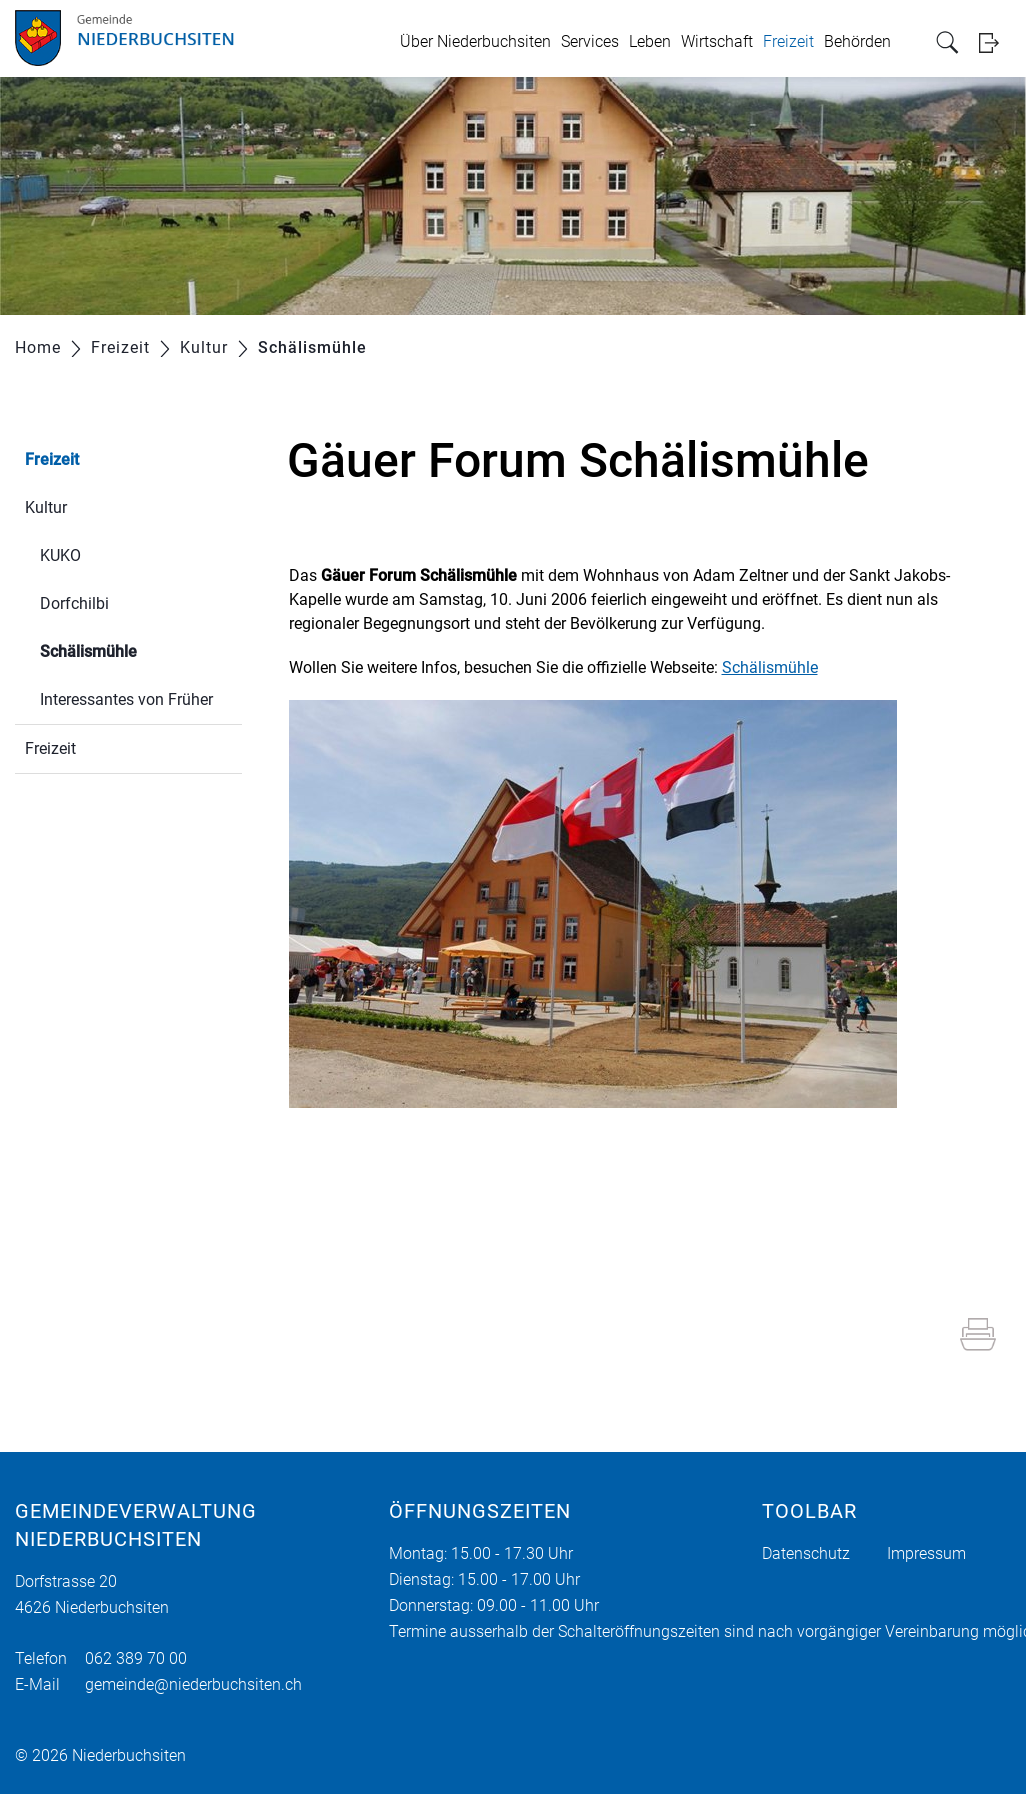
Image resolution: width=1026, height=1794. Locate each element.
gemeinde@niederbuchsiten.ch (193, 1684)
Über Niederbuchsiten (475, 41)
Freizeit (788, 41)
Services (590, 41)
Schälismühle (136, 649)
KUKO (60, 555)
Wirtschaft (717, 41)
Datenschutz (806, 1553)
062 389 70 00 (136, 1658)
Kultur (46, 507)
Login (995, 42)
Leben (650, 41)
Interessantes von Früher (126, 699)
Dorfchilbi (74, 603)
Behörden (857, 41)
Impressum (926, 1553)
